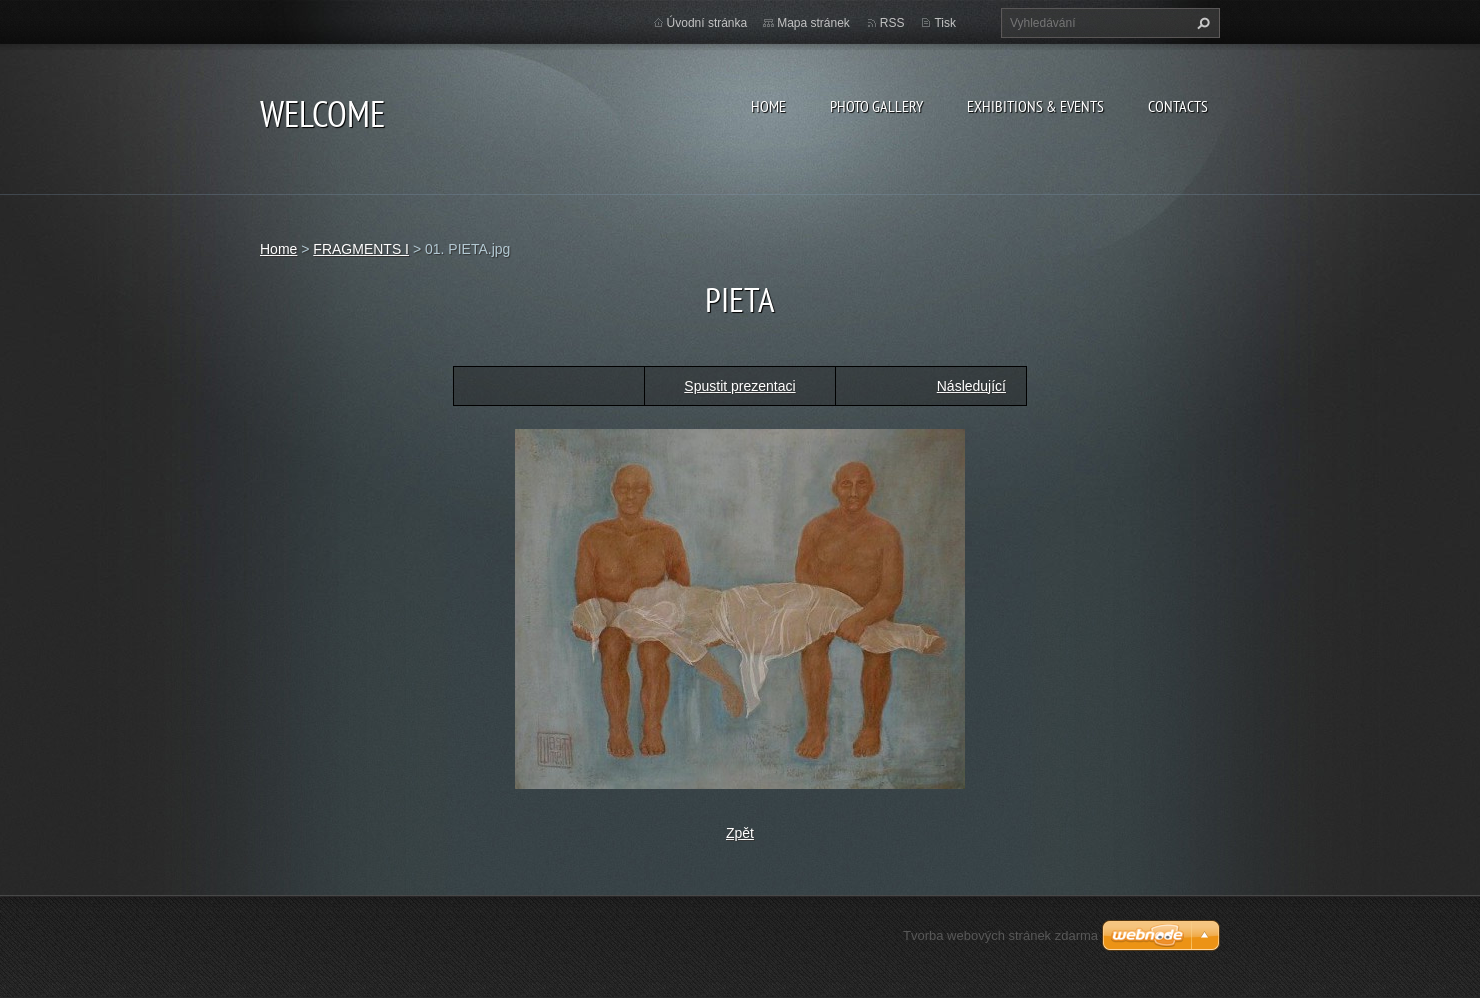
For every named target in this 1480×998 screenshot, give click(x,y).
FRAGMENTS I (361, 249)
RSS (892, 23)
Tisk (945, 23)
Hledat (1201, 23)
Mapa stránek (813, 23)
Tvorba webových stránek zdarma (1000, 935)
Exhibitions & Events (1035, 106)
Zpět (740, 833)
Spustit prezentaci (739, 386)
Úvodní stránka (707, 23)
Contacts (1178, 106)
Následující (971, 386)
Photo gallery (876, 106)
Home (768, 106)
